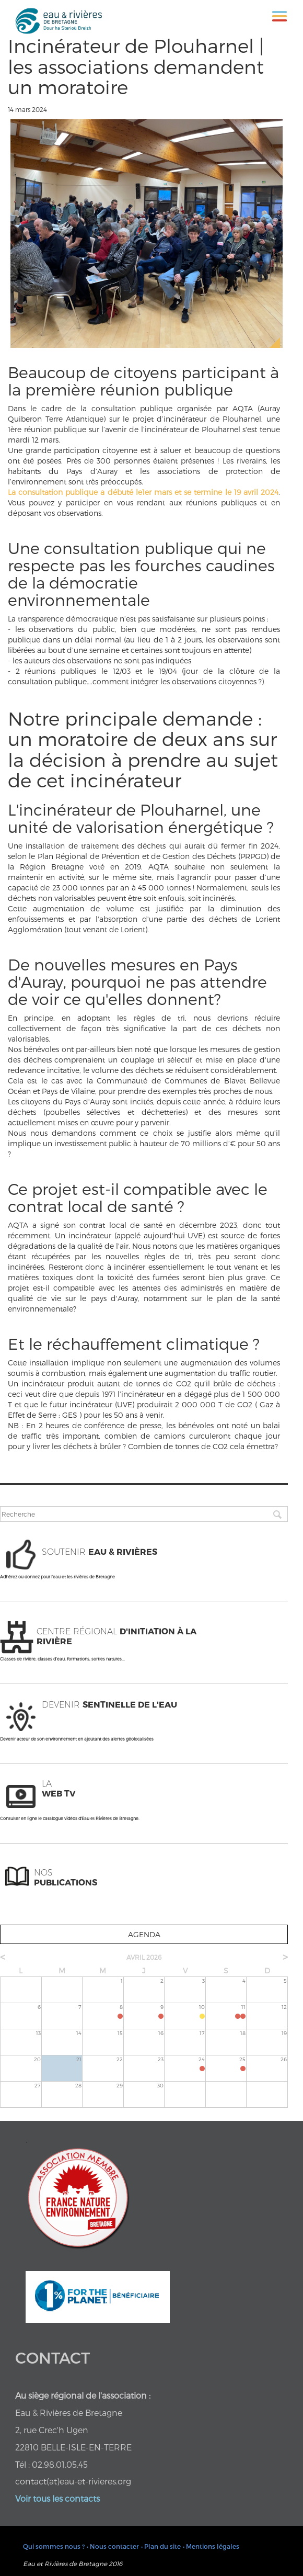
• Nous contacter (113, 2546)
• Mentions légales (211, 2546)
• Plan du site (161, 2546)
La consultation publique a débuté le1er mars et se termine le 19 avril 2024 (143, 492)
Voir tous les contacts (57, 2498)
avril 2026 (143, 1957)
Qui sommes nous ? (54, 2546)
